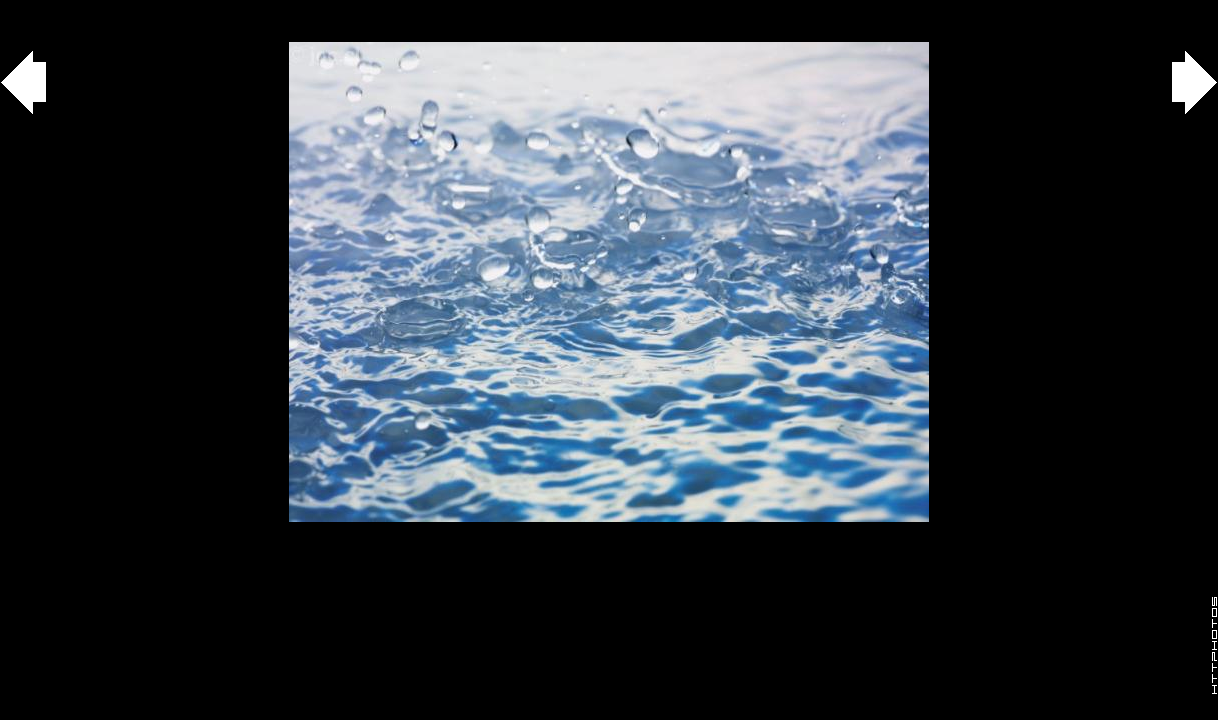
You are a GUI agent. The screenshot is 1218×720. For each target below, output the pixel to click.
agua (111, 10)
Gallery (38, 10)
